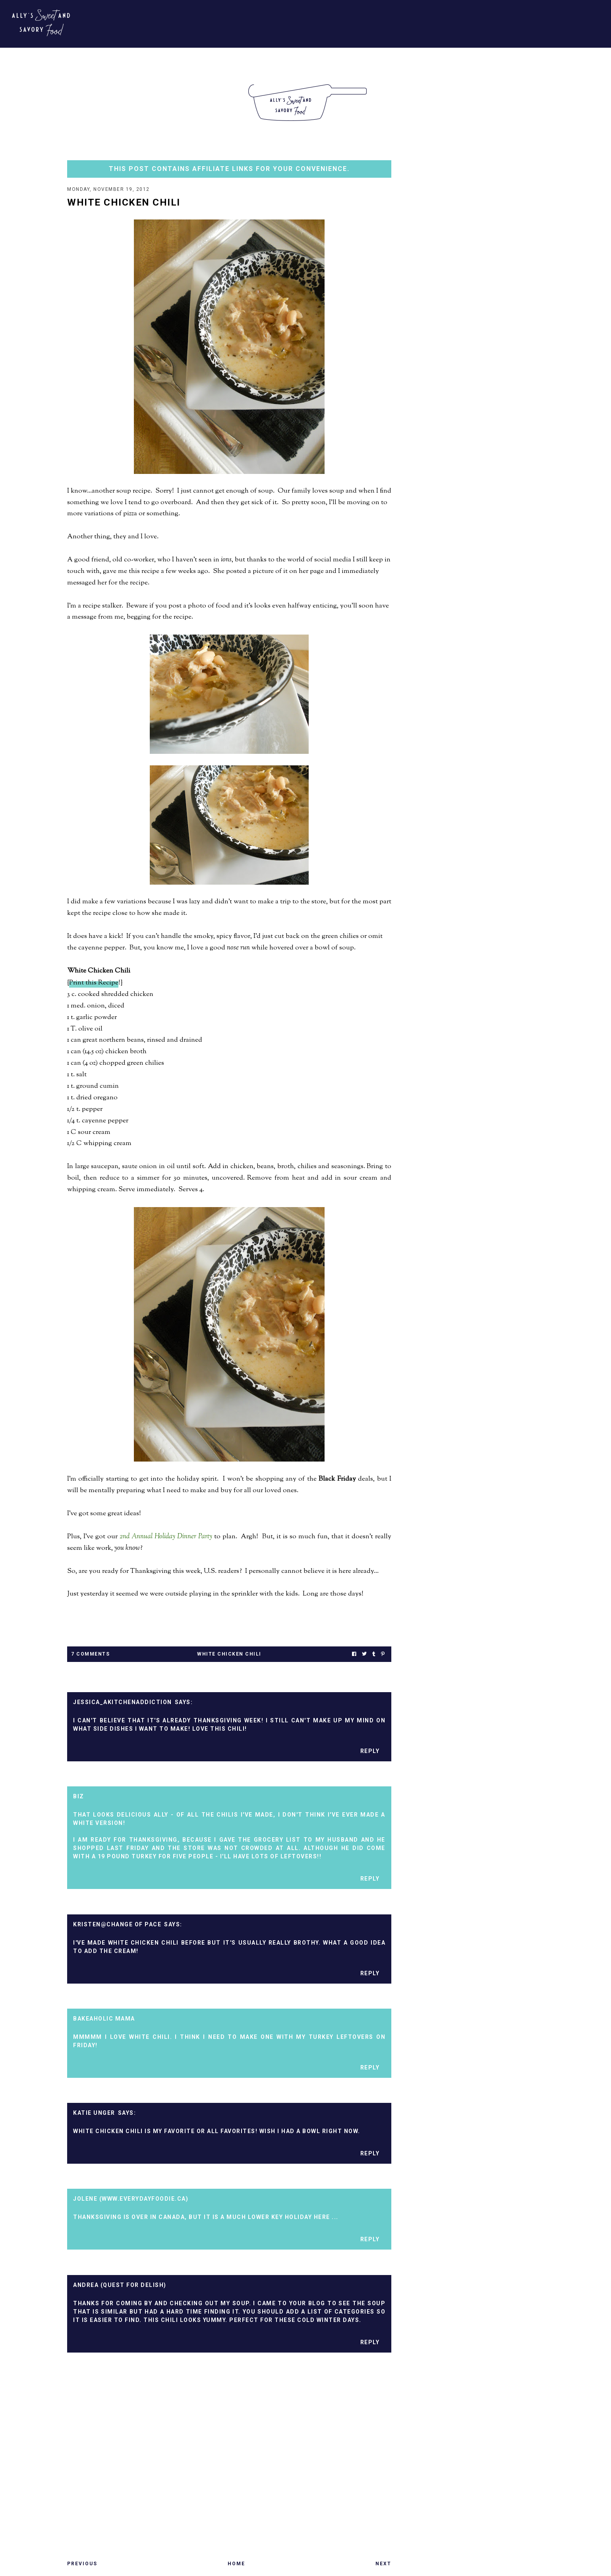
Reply (370, 1752)
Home (236, 2564)
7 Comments (90, 1655)
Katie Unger (94, 2113)
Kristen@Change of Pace (117, 1925)
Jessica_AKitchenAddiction (122, 1703)
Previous (82, 2564)
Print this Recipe (93, 983)
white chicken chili (229, 1655)
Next (383, 2564)
